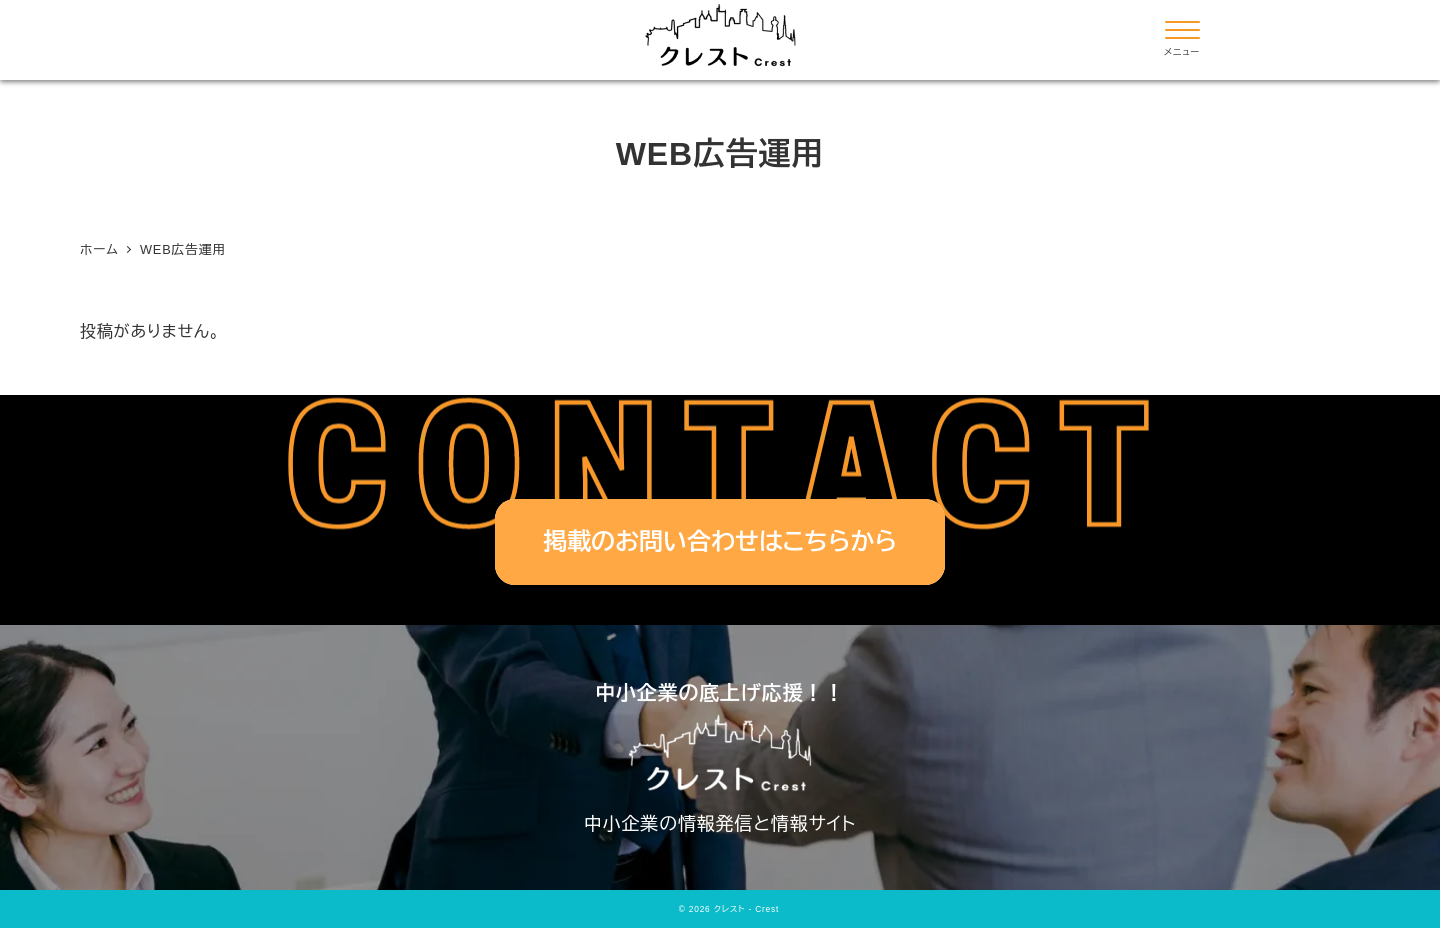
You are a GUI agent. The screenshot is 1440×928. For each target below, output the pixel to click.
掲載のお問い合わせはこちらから (720, 541)
